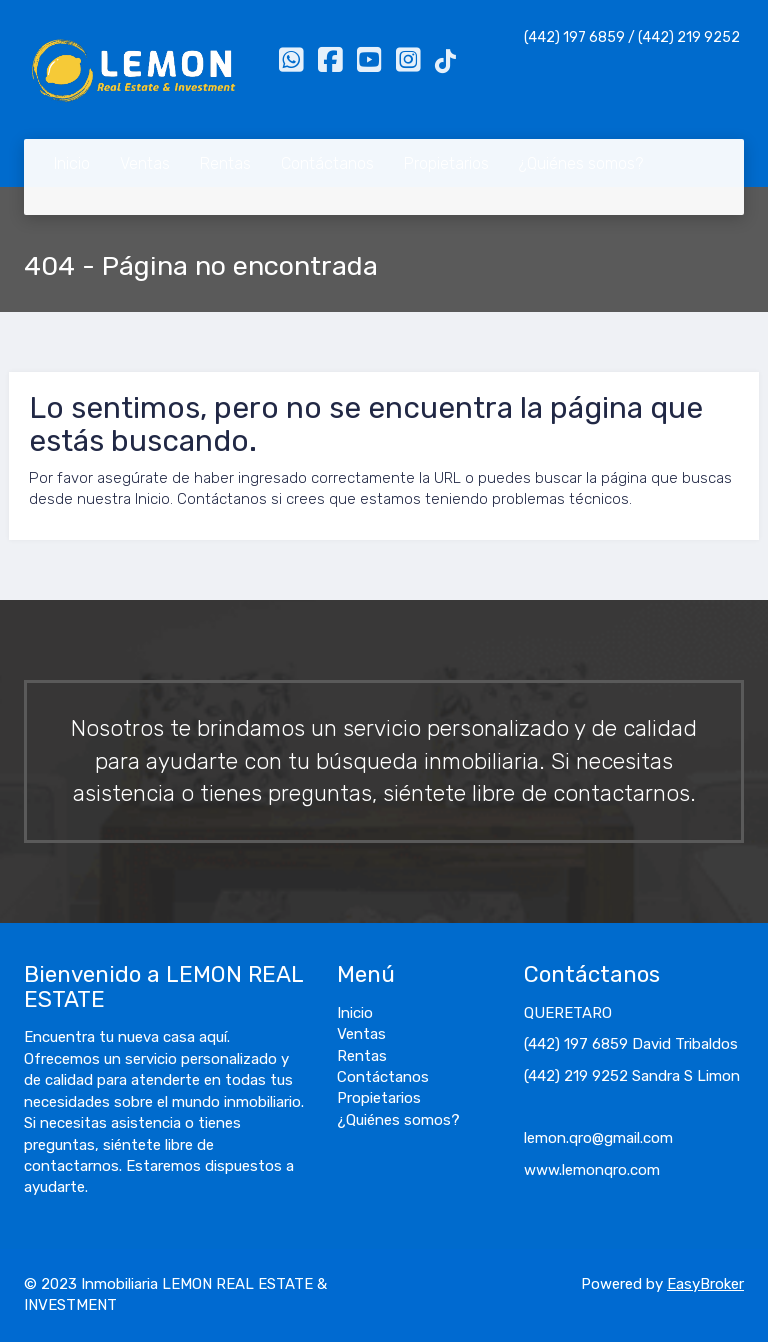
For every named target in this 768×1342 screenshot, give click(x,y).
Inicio (72, 163)
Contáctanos (327, 163)
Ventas (145, 163)
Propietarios (446, 163)
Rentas (225, 163)
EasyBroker (705, 1284)
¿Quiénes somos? (581, 163)
